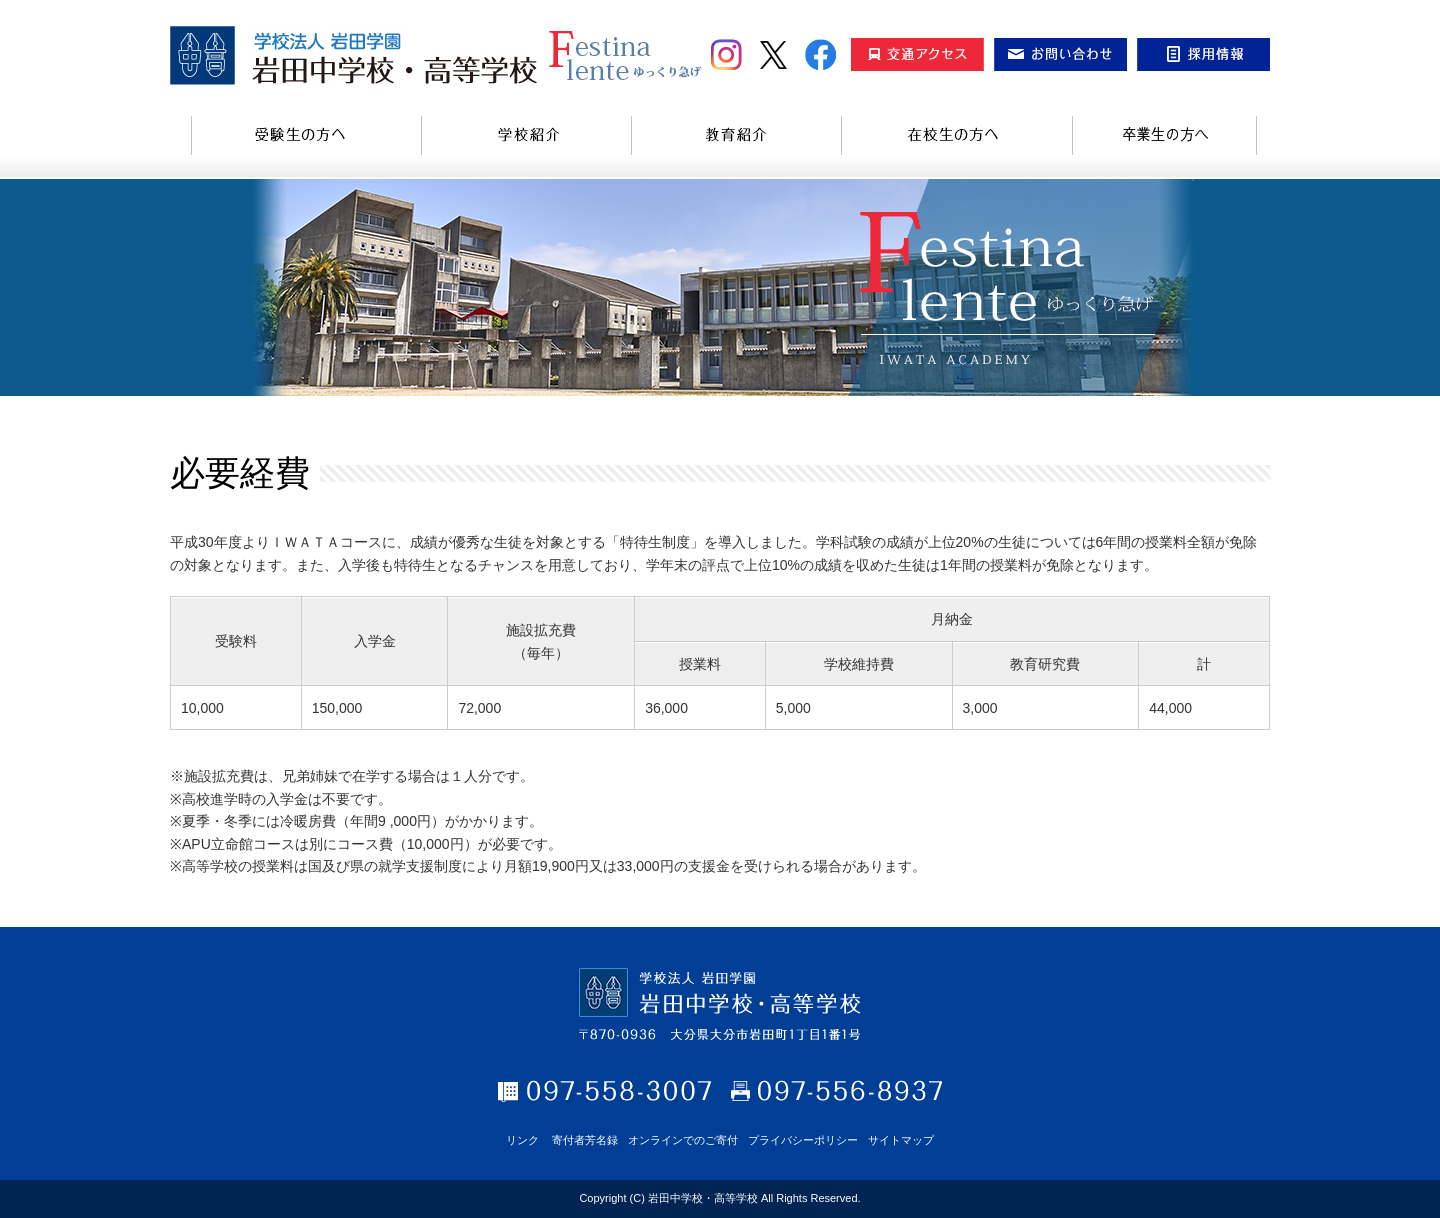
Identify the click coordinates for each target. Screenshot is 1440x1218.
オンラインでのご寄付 (683, 1140)
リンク (522, 1140)
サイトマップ (901, 1140)
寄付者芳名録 (585, 1140)
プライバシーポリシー (803, 1140)
